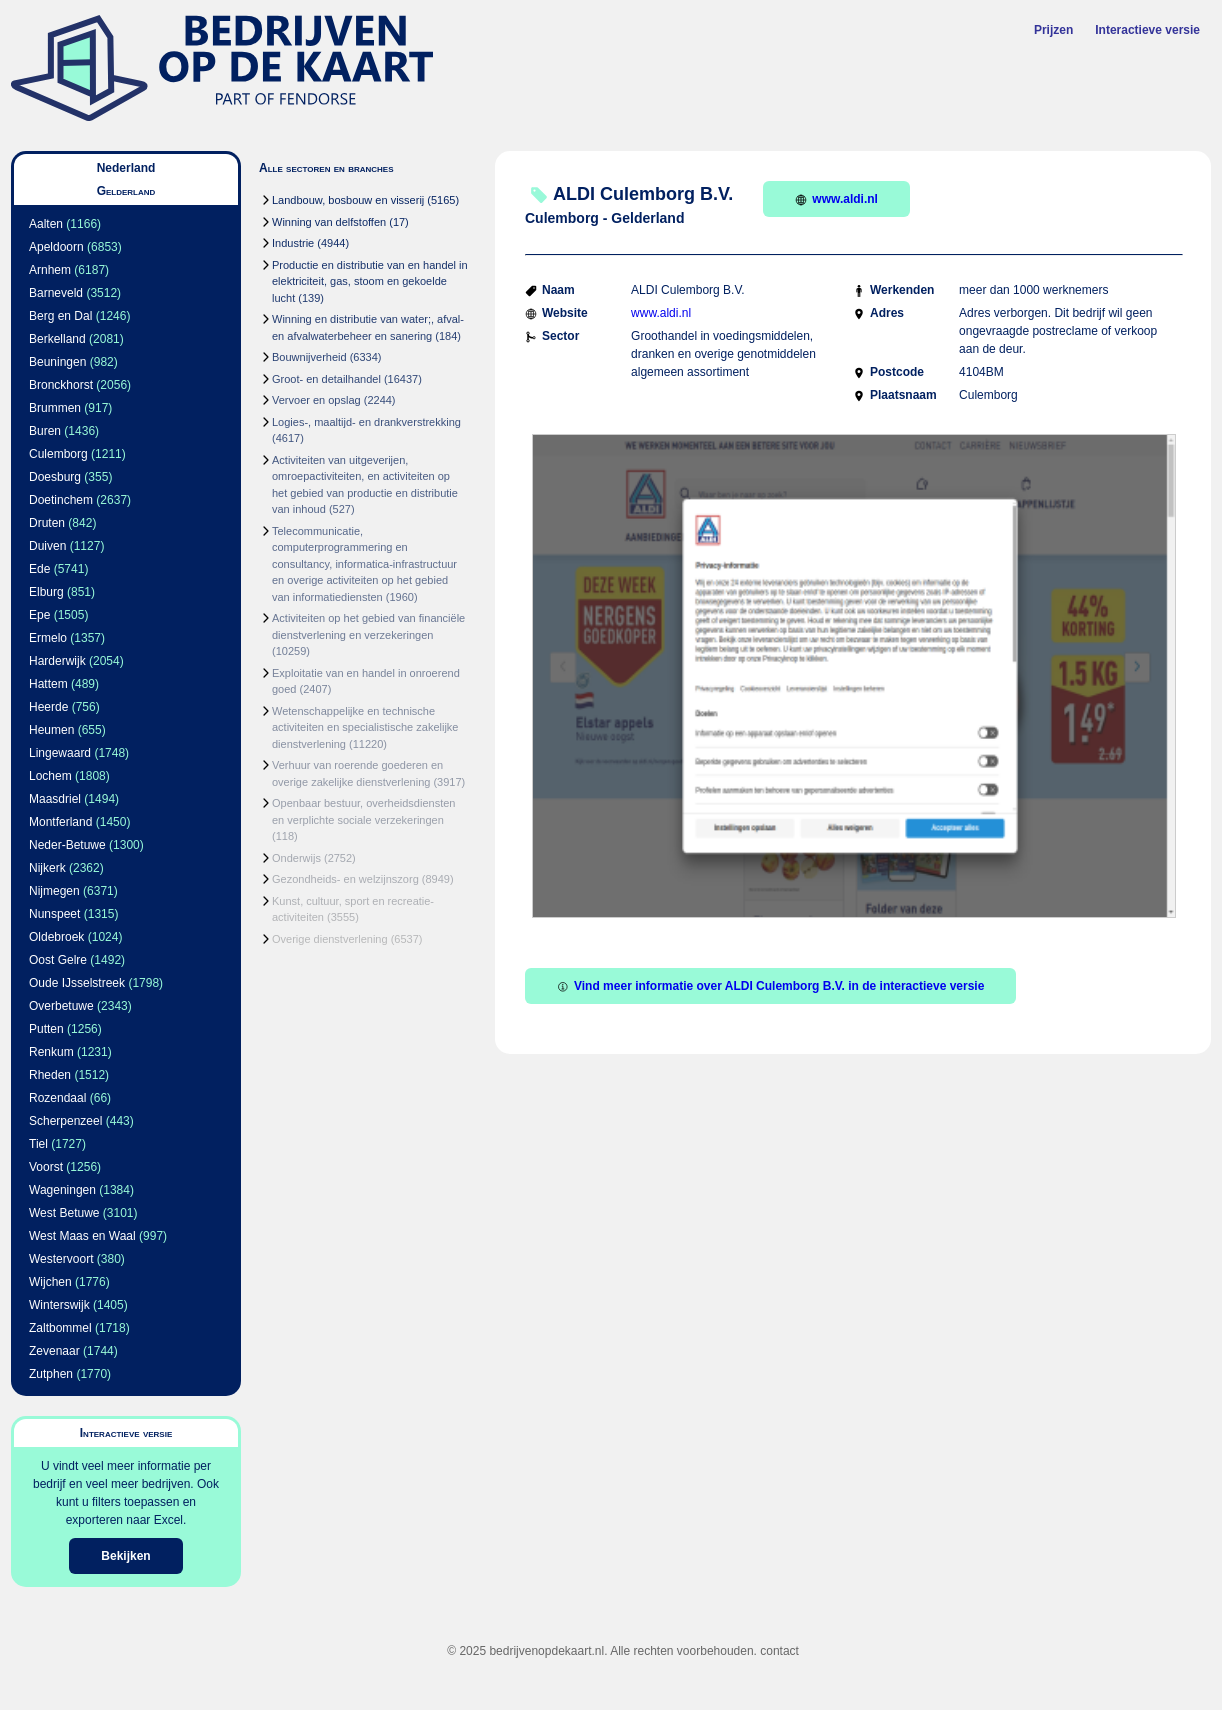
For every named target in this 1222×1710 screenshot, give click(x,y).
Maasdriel (55, 799)
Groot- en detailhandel (326, 379)
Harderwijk (57, 661)
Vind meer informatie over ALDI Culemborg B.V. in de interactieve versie (770, 986)
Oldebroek (56, 937)
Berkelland (57, 339)
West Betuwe (64, 1213)
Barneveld (56, 293)
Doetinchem (61, 500)
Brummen (55, 408)
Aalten (46, 224)
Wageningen (62, 1190)
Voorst (46, 1167)
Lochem (50, 776)
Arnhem (50, 270)
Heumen (51, 730)
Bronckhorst (61, 385)
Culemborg (58, 454)
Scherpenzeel (65, 1121)
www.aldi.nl (836, 199)
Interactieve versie (1147, 30)
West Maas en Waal (82, 1236)
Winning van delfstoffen (329, 222)
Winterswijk (59, 1305)
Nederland (126, 168)
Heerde (48, 707)
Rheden (50, 1075)
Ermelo (48, 638)
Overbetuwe (61, 1006)
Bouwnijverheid (309, 357)
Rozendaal (57, 1098)
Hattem (48, 684)
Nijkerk (47, 868)
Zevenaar (54, 1351)
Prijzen (1053, 30)
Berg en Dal (60, 316)
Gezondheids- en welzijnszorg (345, 879)
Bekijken (125, 1556)
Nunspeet (54, 914)
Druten (47, 523)
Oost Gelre (58, 960)
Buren (45, 431)
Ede (39, 569)
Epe (39, 615)
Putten (46, 1029)
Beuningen (57, 362)
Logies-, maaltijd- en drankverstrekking (366, 422)
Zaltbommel (60, 1328)
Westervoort (61, 1259)
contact (779, 1651)
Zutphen (51, 1374)
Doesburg (55, 477)
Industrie (293, 243)
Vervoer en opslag (316, 400)
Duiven (47, 546)
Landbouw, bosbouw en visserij (348, 200)
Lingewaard (60, 753)
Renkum (51, 1052)
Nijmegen (54, 891)
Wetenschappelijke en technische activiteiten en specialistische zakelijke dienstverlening (365, 727)
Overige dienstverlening (330, 939)
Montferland (60, 822)
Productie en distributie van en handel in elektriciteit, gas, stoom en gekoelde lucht (370, 281)
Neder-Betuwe (67, 845)
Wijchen (50, 1282)
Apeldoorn (56, 247)
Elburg (46, 592)
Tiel (38, 1144)
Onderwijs (296, 858)
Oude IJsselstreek (77, 983)
